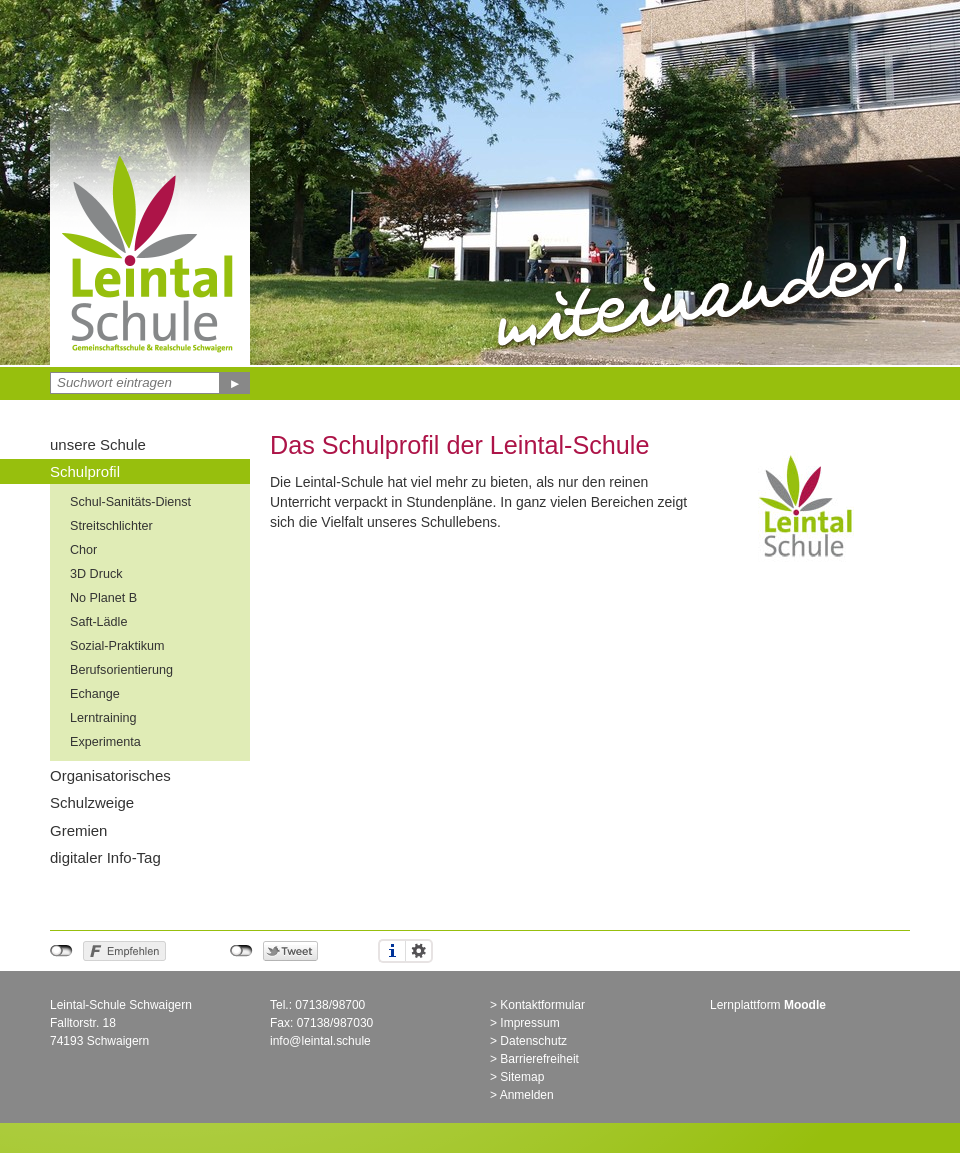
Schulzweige (92, 802)
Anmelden (527, 1095)
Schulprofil (85, 471)
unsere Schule (98, 444)
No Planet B (103, 598)
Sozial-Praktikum (117, 646)
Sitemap (522, 1077)
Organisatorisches (110, 775)
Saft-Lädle (98, 622)
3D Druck (96, 574)
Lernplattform (768, 1005)
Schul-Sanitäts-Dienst (130, 502)
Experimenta (105, 742)
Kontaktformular (542, 1005)
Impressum (529, 1023)
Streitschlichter (111, 526)
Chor (83, 550)
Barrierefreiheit (539, 1059)
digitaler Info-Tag (105, 857)
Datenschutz (533, 1041)
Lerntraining (103, 718)
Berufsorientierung (121, 670)
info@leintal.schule (320, 1041)
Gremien (78, 830)
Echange (95, 694)
